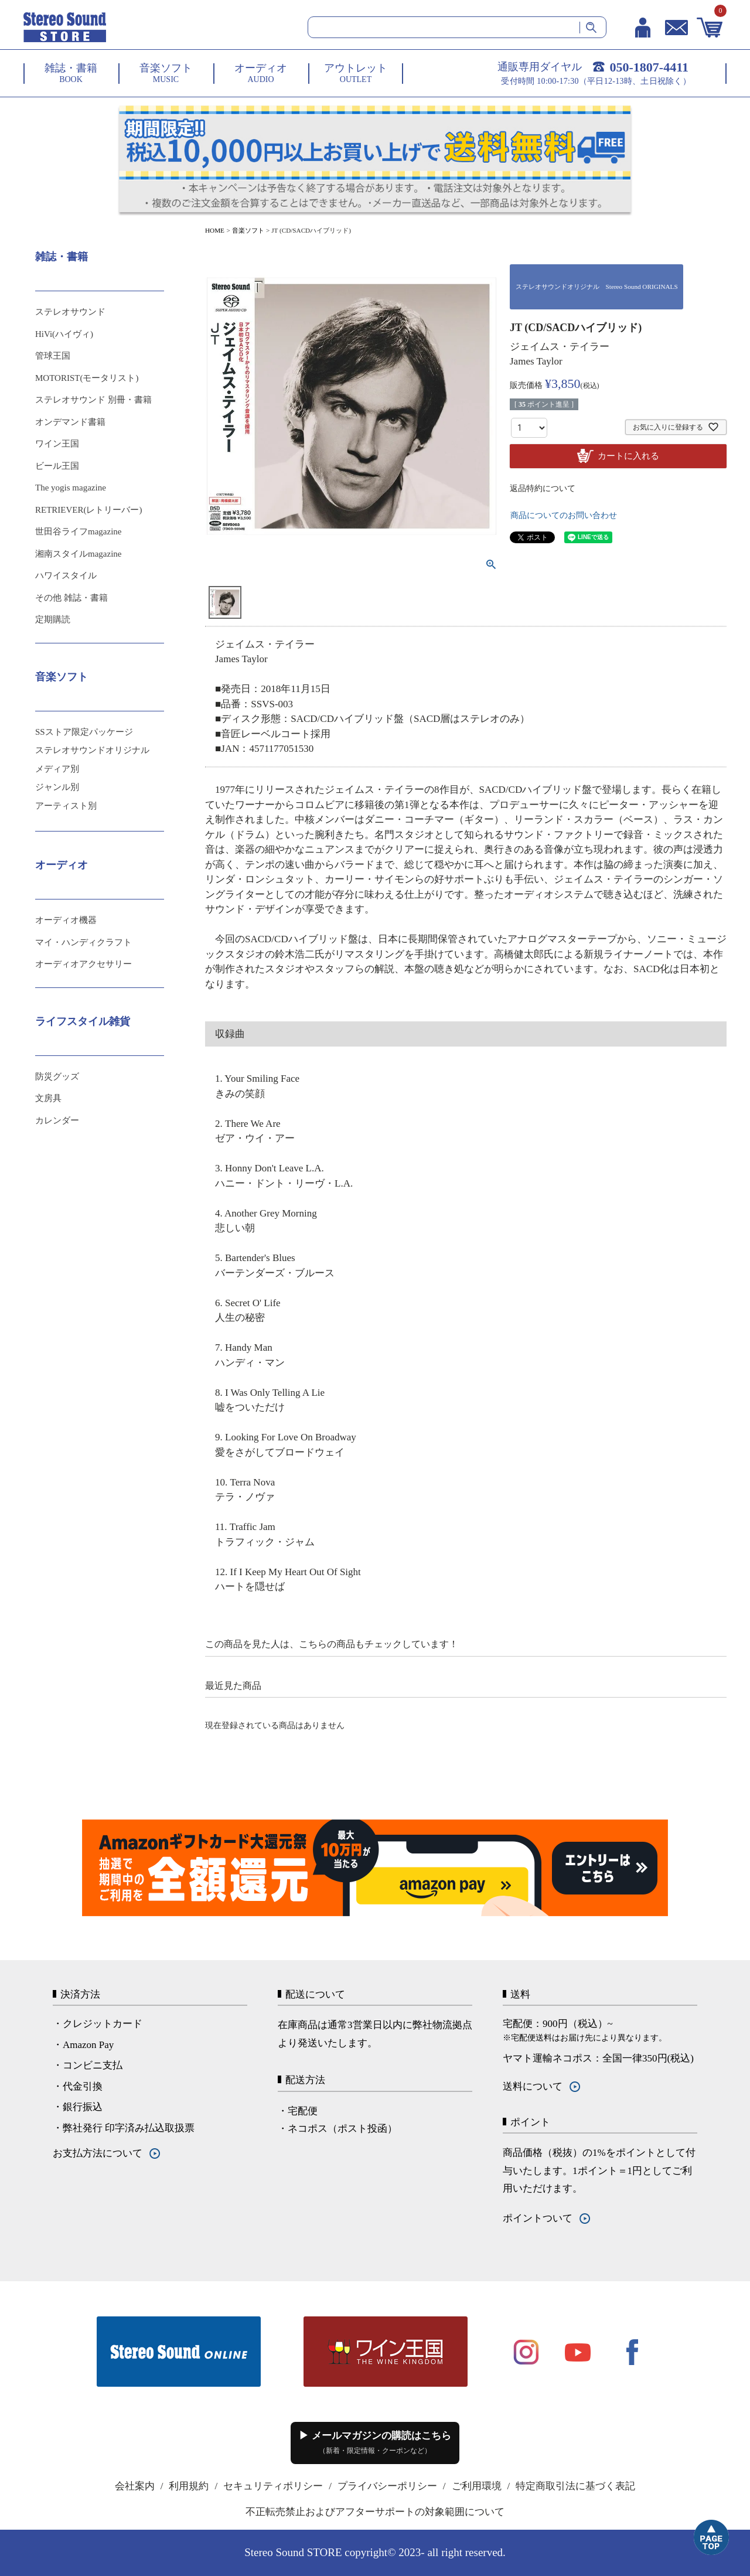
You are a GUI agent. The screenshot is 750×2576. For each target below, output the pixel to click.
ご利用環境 (477, 2486)
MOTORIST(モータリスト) (86, 378)
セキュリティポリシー (273, 2486)
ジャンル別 (57, 787)
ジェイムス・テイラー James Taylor (559, 354)
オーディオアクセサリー (83, 964)
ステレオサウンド (70, 311)
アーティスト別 (66, 805)
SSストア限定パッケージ (84, 732)
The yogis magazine (70, 487)
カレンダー (57, 1120)
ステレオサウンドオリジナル (92, 750)
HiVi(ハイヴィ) (64, 334)
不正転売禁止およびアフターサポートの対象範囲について (375, 2511)
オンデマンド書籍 (70, 422)
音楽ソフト (248, 230)
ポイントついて (537, 2218)
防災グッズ (57, 1076)
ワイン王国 (57, 443)
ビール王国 (57, 466)
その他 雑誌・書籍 (71, 597)
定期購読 (52, 619)
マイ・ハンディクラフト (83, 942)
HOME (214, 230)
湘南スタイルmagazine (78, 553)
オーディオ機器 (66, 920)
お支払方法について (97, 2153)
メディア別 (57, 769)
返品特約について (542, 488)
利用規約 (189, 2486)
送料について (532, 2086)
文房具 (48, 1098)
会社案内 (135, 2486)
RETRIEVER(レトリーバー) (88, 509)
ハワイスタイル (66, 575)
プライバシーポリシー (387, 2486)
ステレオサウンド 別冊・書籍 (93, 399)
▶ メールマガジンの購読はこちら (375, 2442)
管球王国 (52, 355)
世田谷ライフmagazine (78, 531)
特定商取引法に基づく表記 (575, 2486)
